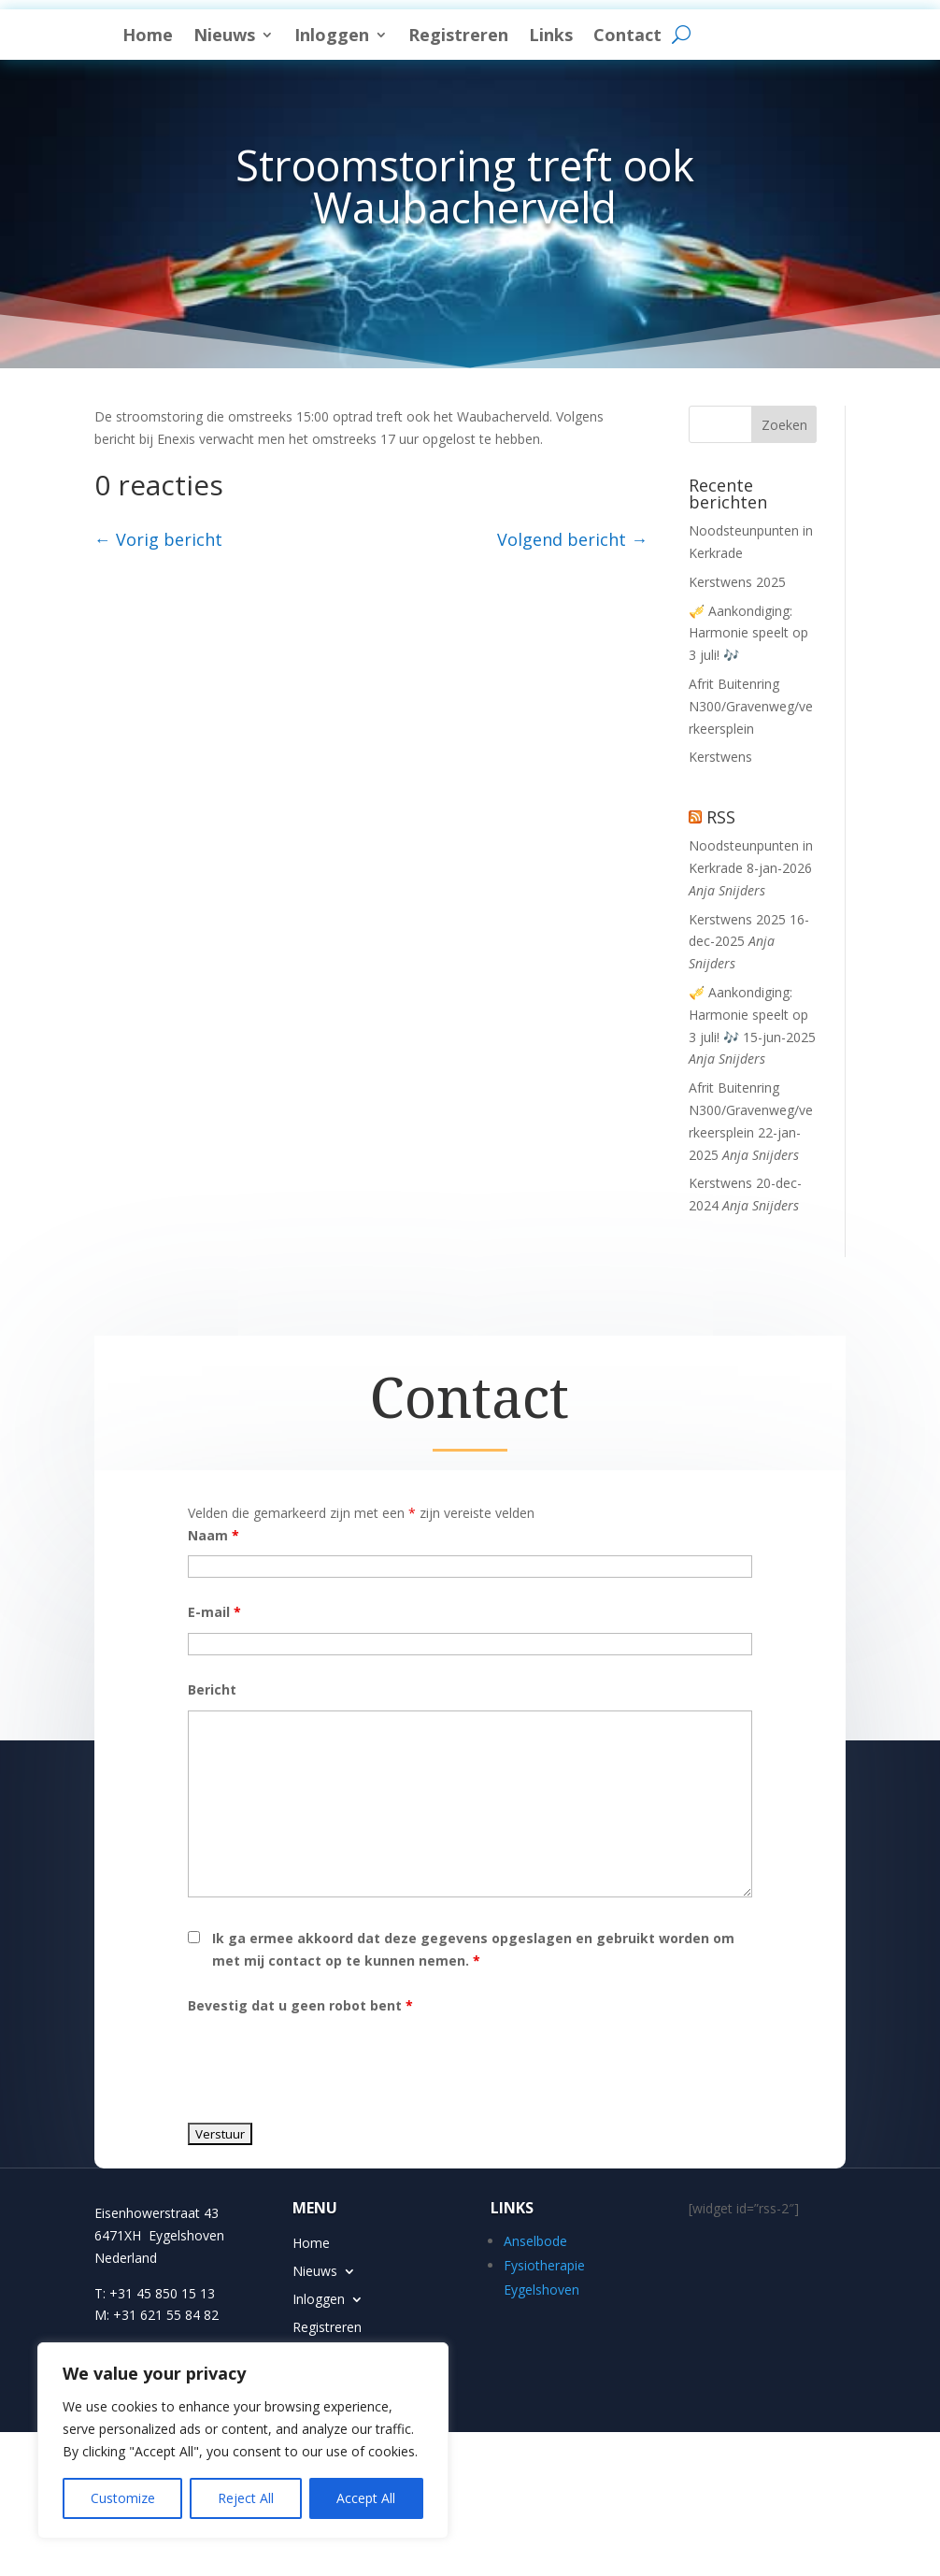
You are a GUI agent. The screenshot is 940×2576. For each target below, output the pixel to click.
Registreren (669, 34)
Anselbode (535, 2301)
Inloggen (543, 34)
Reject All (246, 2498)
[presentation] (330, 2122)
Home (359, 34)
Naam (213, 1595)
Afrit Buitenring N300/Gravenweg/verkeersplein (751, 766)
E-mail (214, 1672)
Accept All (365, 2498)
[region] (243, 2440)
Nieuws (435, 34)
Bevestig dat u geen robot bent (300, 2065)
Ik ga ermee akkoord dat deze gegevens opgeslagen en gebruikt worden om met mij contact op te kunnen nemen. (473, 2009)
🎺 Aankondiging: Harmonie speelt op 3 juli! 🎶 (748, 693)
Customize (123, 2498)
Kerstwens (720, 816)
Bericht (212, 1749)
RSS (720, 877)
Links (762, 34)
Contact (368, 66)
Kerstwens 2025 (737, 642)
